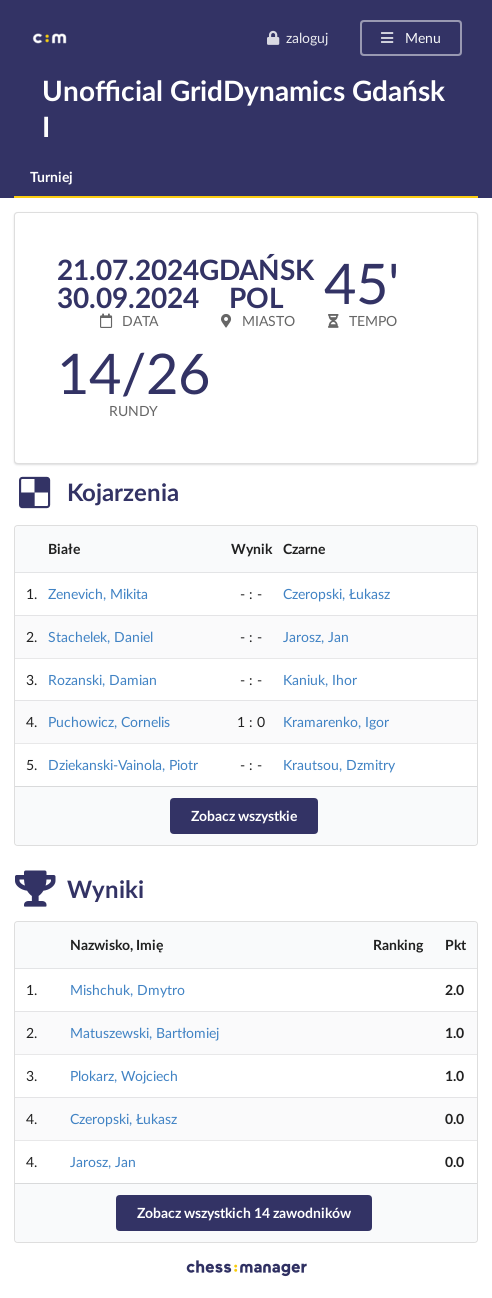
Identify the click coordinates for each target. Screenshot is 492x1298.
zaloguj (297, 37)
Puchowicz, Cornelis (109, 721)
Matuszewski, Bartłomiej (144, 1032)
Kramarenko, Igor (336, 721)
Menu (409, 37)
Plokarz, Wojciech (124, 1075)
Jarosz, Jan (316, 636)
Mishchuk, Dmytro (127, 989)
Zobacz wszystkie (244, 815)
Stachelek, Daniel (100, 636)
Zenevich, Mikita (98, 593)
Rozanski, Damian (102, 679)
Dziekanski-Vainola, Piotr (123, 764)
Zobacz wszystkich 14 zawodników (244, 1212)
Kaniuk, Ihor (320, 679)
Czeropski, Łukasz (336, 593)
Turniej (51, 176)
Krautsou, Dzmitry (339, 764)
